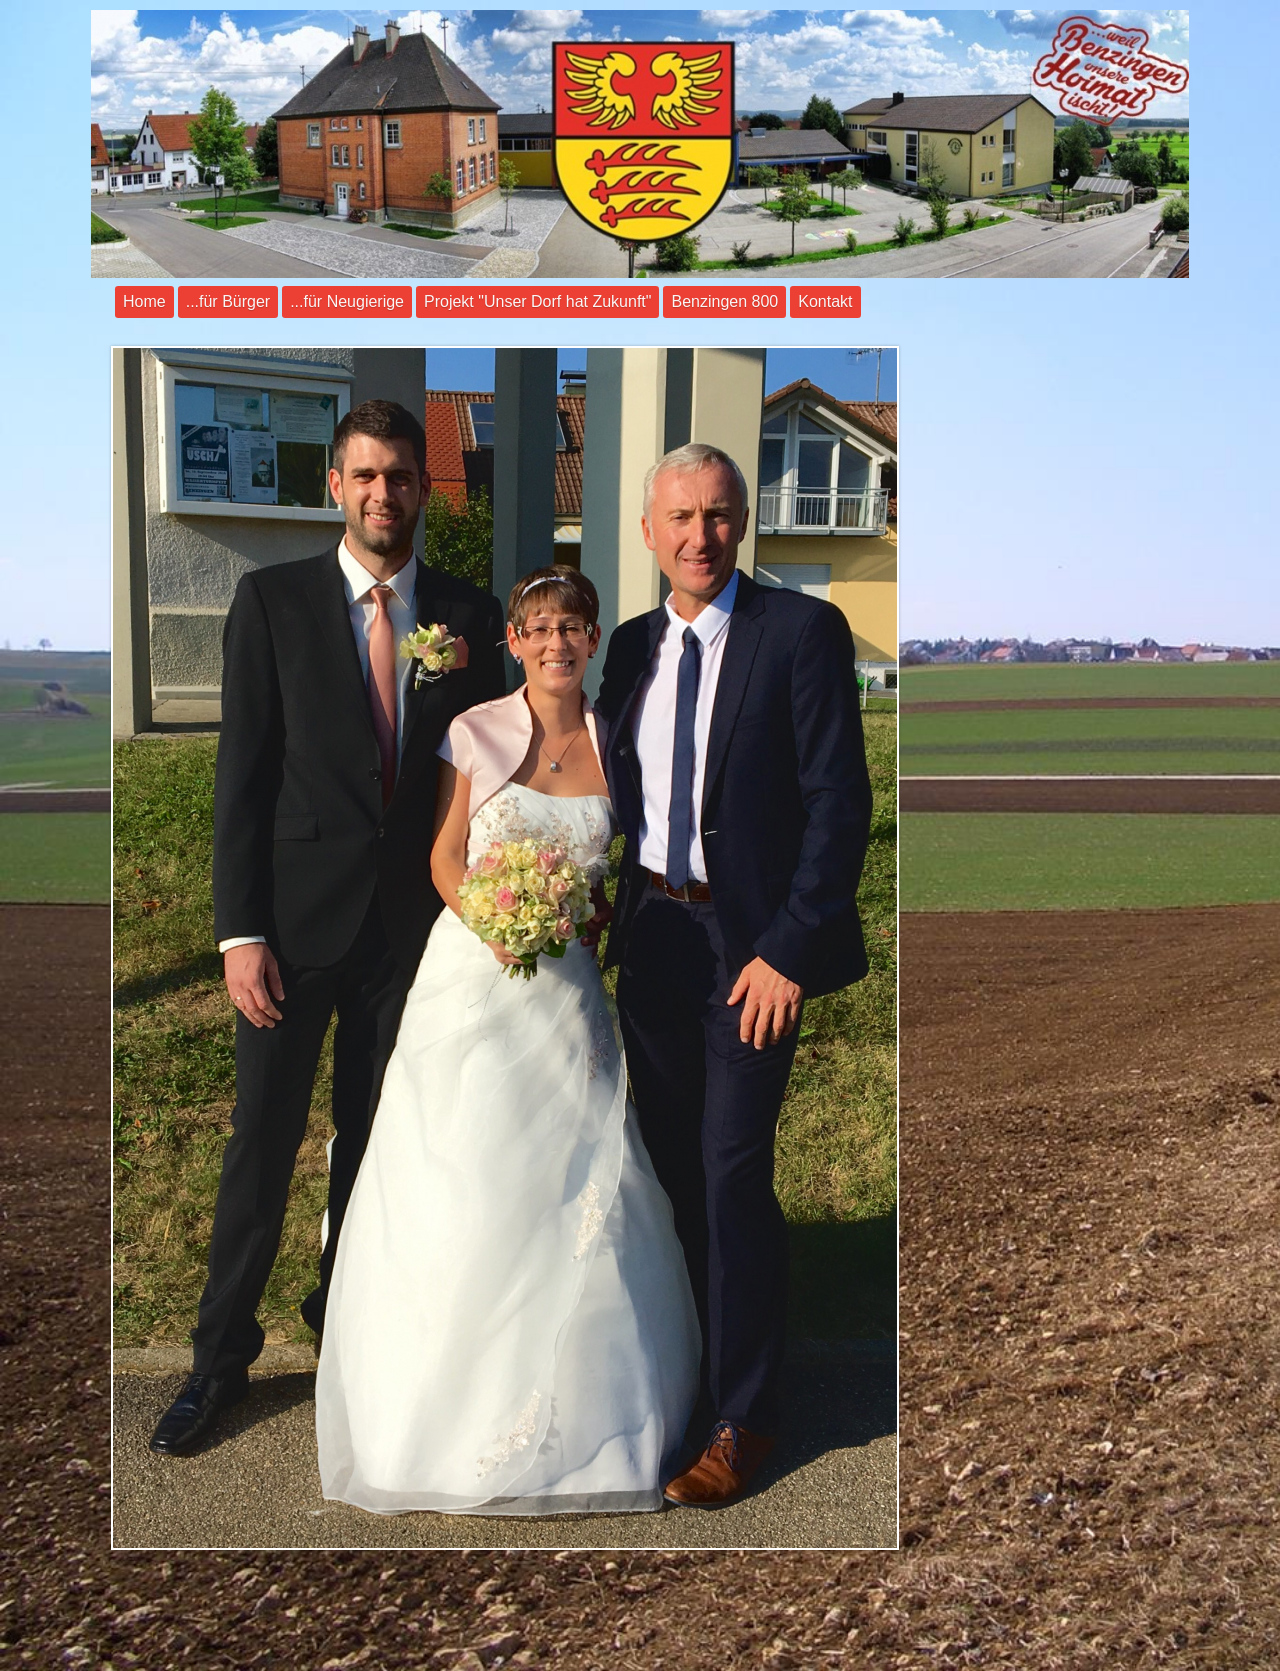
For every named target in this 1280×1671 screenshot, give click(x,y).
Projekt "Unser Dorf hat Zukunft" (537, 301)
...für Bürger (228, 301)
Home (144, 301)
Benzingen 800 (724, 301)
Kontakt (825, 301)
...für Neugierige (347, 301)
